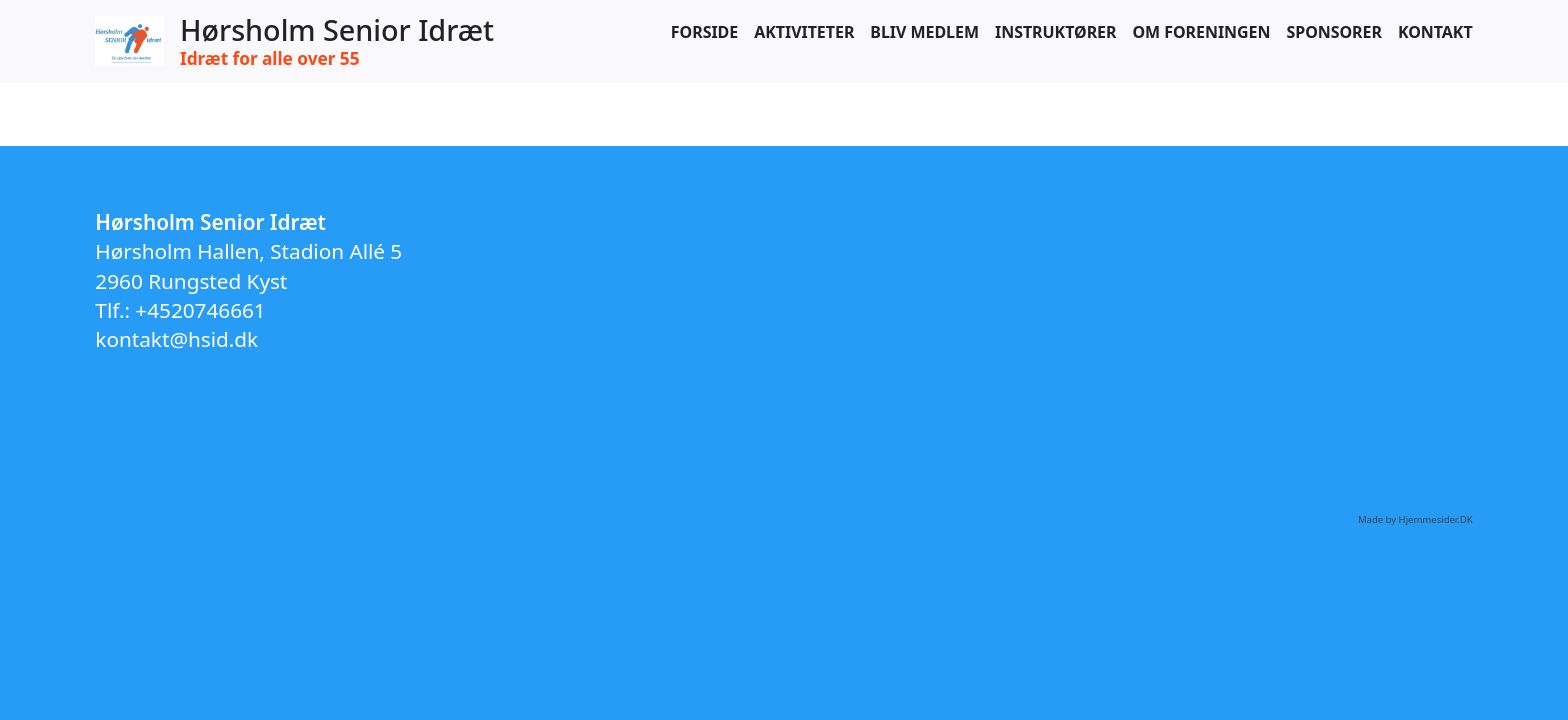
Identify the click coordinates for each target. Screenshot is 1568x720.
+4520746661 (200, 310)
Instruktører (1055, 32)
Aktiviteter (804, 32)
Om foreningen (1201, 32)
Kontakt (1435, 32)
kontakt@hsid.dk (176, 339)
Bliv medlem (924, 32)
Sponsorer (1333, 32)
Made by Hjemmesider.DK (1415, 519)
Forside (704, 32)
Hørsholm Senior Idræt (337, 30)
